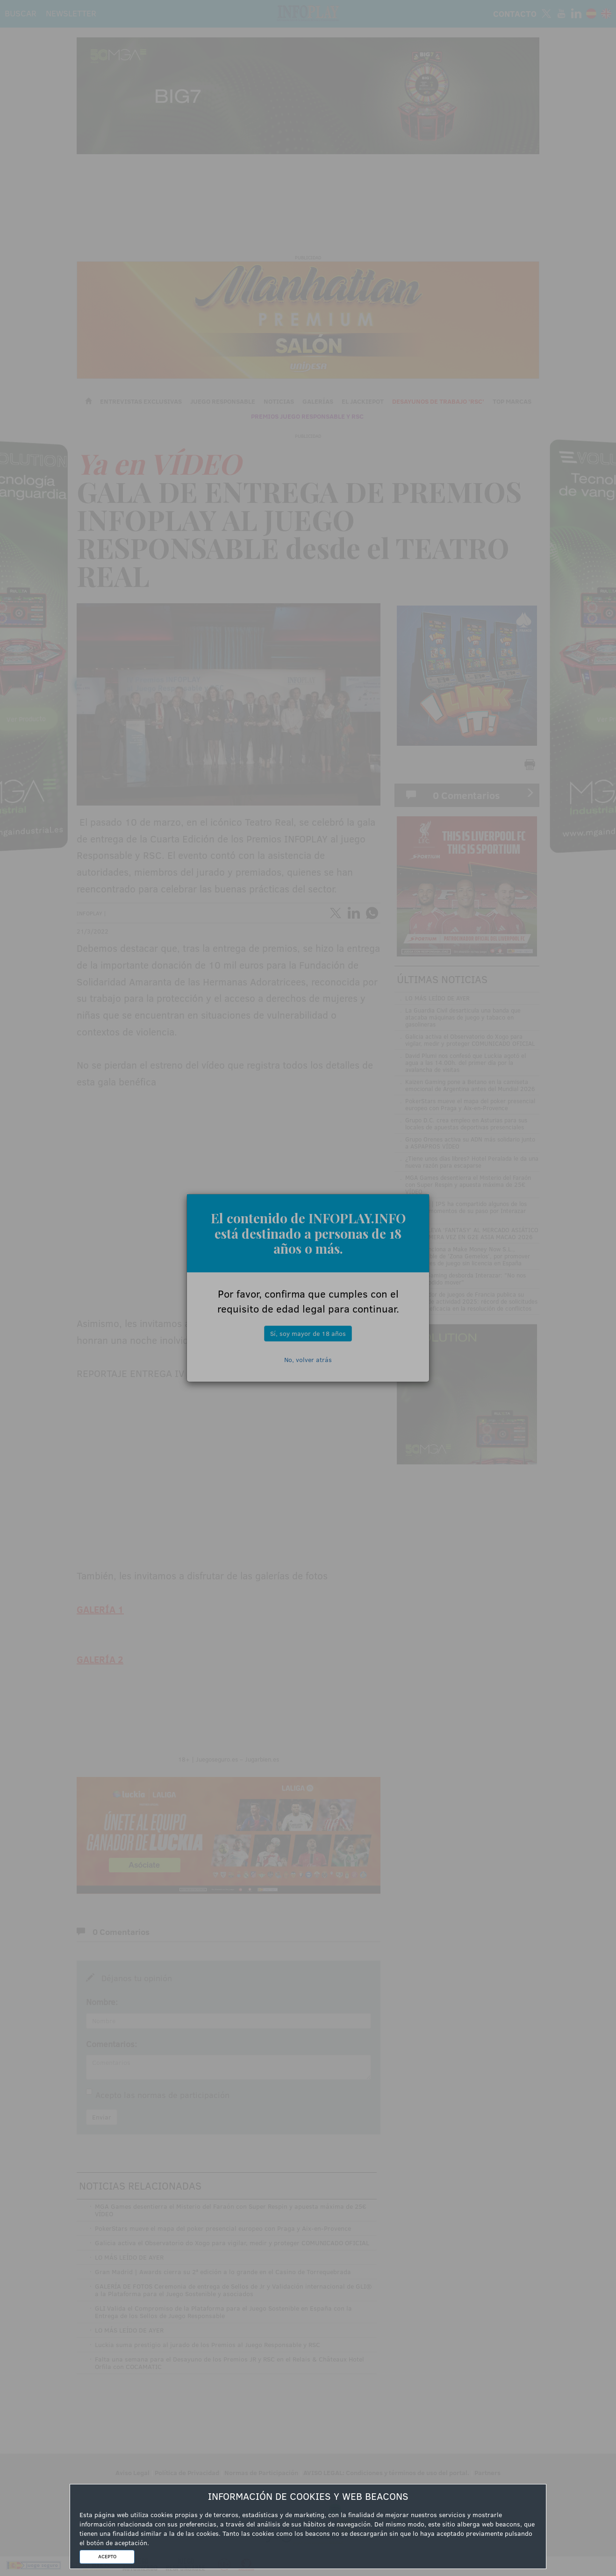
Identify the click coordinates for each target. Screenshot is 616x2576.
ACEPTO (107, 2556)
